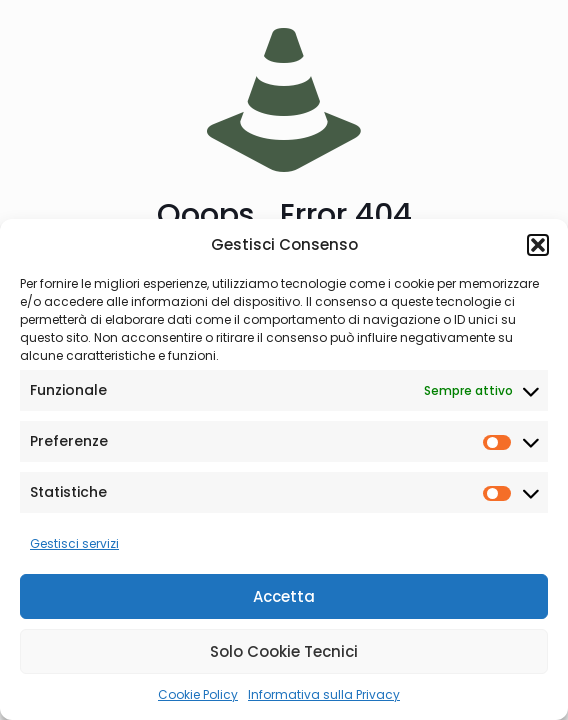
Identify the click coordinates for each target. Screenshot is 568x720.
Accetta (284, 596)
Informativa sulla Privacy (324, 694)
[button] (538, 245)
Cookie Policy (198, 694)
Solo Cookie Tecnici (284, 651)
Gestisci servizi (74, 543)
